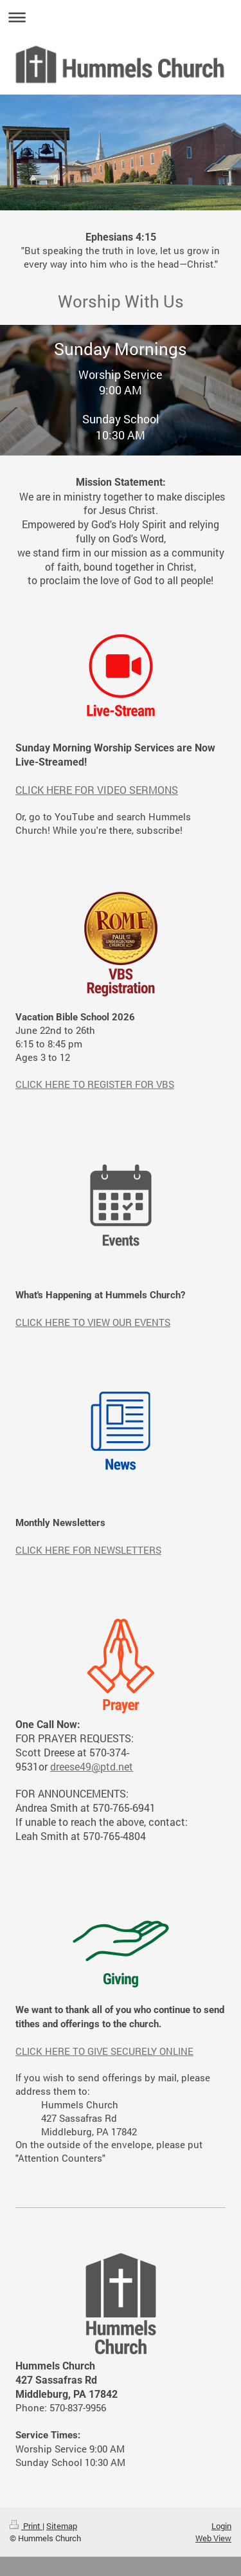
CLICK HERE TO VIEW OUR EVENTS (92, 1322)
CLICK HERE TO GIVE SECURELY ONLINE (104, 2051)
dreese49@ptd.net (91, 1766)
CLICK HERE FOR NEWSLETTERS (88, 1549)
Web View (213, 2538)
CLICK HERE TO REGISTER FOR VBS (94, 1084)
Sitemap (61, 2526)
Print (26, 2526)
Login (221, 2526)
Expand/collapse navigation (120, 17)
